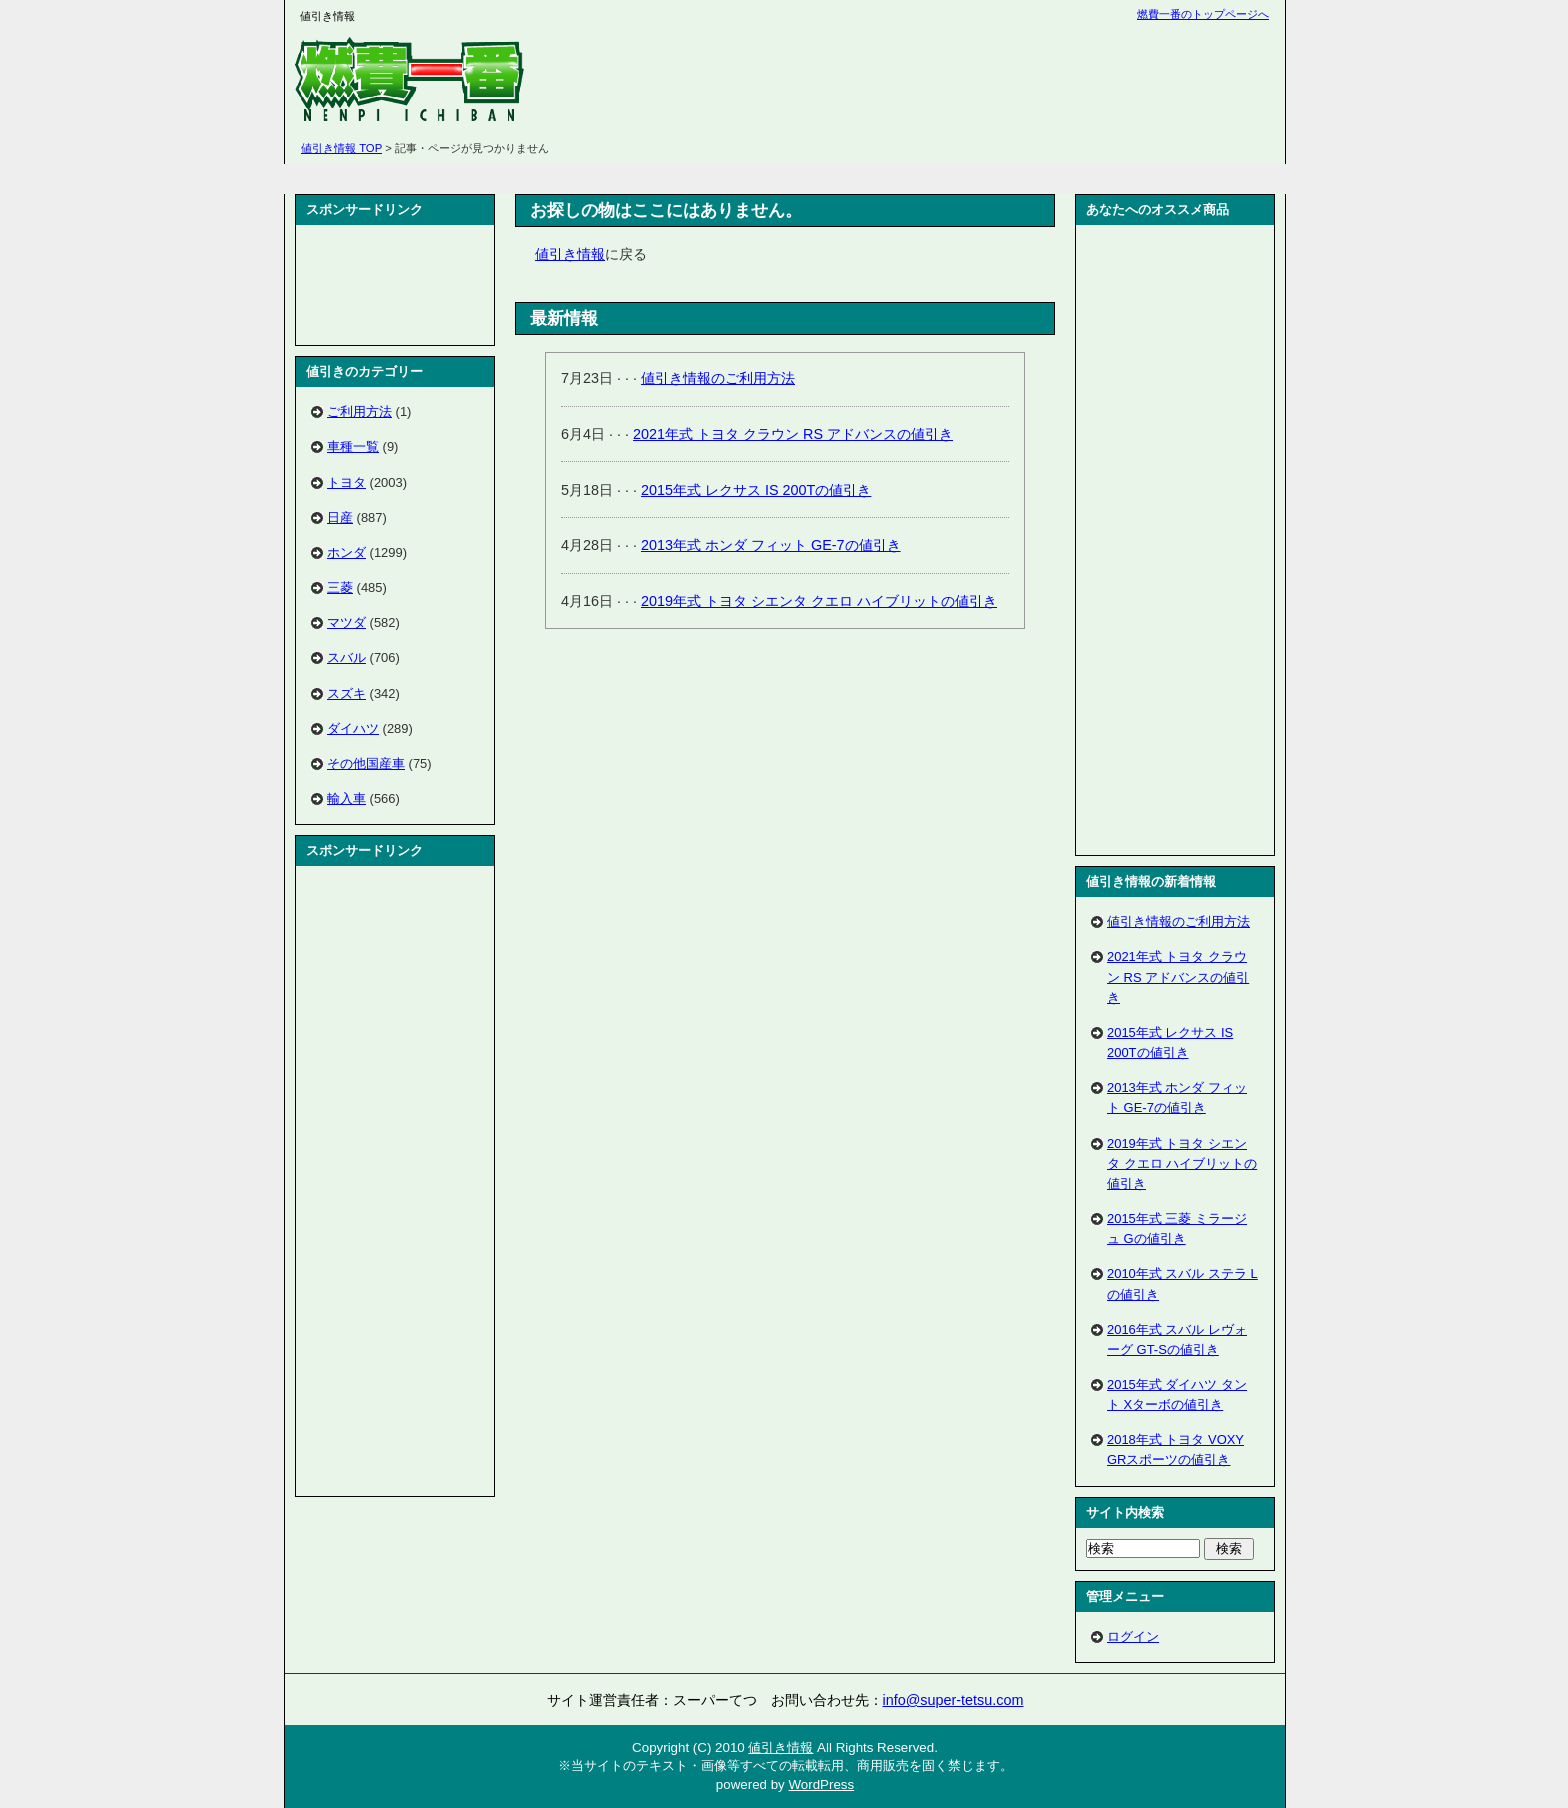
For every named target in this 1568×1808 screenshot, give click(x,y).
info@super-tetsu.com (953, 1700)
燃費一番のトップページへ (1203, 14)
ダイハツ (353, 728)
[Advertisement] (909, 80)
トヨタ (346, 482)
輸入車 (346, 798)
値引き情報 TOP (341, 148)
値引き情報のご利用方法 (718, 378)
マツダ (346, 622)
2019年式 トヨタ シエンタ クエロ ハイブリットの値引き (819, 601)
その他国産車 (366, 763)
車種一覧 (353, 446)
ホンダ (346, 552)
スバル (346, 657)
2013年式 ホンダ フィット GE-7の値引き (771, 545)
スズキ (346, 693)
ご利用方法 (359, 411)
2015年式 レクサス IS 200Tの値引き (756, 490)
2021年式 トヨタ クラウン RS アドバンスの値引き (793, 434)
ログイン (1133, 1636)
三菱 (340, 587)
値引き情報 (570, 254)
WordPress (821, 1784)
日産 (340, 517)
